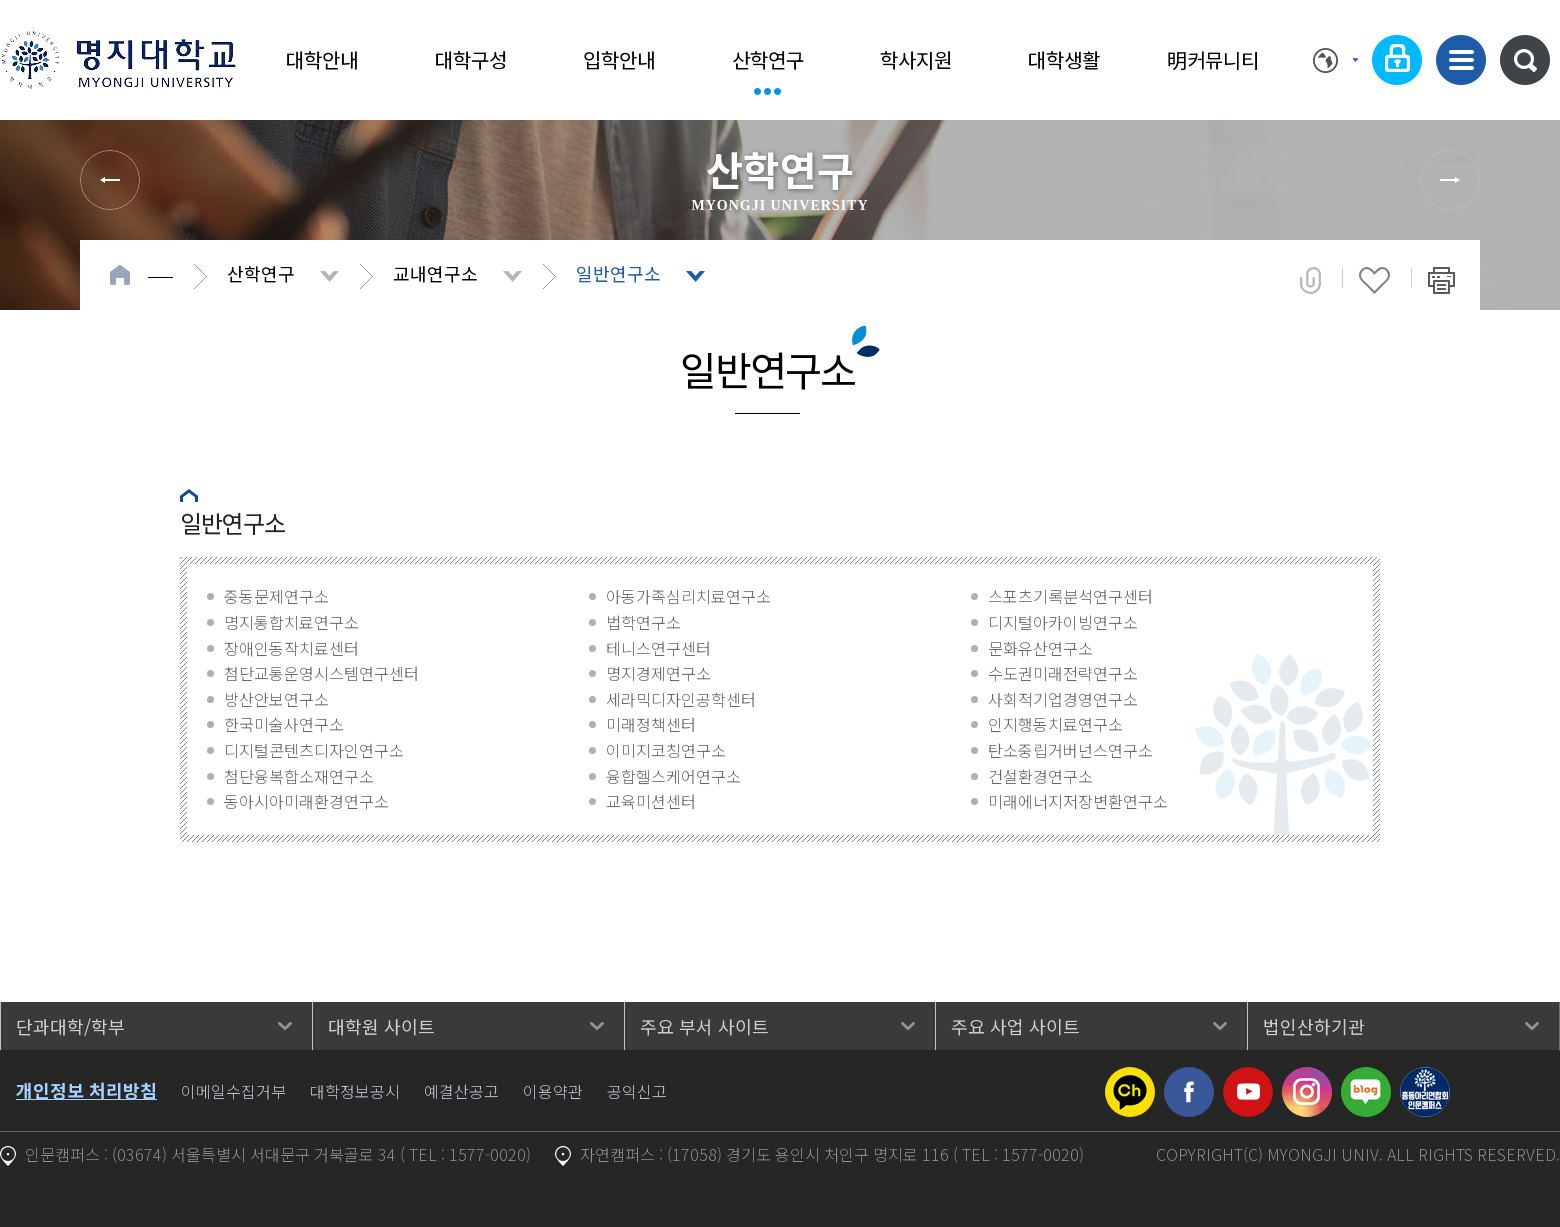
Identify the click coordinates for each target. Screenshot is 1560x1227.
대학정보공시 (355, 1091)
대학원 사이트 (381, 1026)
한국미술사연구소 (284, 724)
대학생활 (1064, 59)
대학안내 (322, 59)
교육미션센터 (651, 801)
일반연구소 (618, 273)
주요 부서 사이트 (704, 1026)
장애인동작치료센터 (291, 648)
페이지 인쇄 (1441, 280)
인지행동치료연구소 (1055, 724)
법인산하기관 (1314, 1026)
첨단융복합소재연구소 (299, 776)
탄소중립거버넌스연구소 (1070, 750)
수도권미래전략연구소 (1063, 673)
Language (1335, 60)
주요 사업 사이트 (1015, 1026)
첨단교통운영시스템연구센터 (321, 673)
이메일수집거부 (233, 1091)
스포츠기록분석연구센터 (1070, 596)
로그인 (1397, 60)
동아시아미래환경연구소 (306, 801)
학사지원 (916, 59)
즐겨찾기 (1374, 280)
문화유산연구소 (1040, 648)
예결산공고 (461, 1091)
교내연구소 (435, 273)
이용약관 (553, 1091)
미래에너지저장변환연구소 (1078, 801)
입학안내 (619, 59)
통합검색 (1525, 60)
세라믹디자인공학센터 (681, 699)
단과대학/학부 (70, 1026)
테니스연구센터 (658, 648)
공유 (1310, 280)
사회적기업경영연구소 (1063, 699)
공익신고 (637, 1091)
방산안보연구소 (276, 699)
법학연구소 (643, 622)
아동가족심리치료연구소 (688, 596)
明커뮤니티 (1213, 59)
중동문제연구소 (276, 596)
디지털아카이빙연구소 (1063, 622)
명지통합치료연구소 (291, 622)
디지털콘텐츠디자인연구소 (314, 750)
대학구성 (471, 59)
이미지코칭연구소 (666, 750)
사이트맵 (1461, 60)
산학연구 (768, 59)
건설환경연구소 (1040, 776)
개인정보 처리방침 (86, 1090)
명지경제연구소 (658, 673)
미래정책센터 (651, 724)
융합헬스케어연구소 (673, 776)
